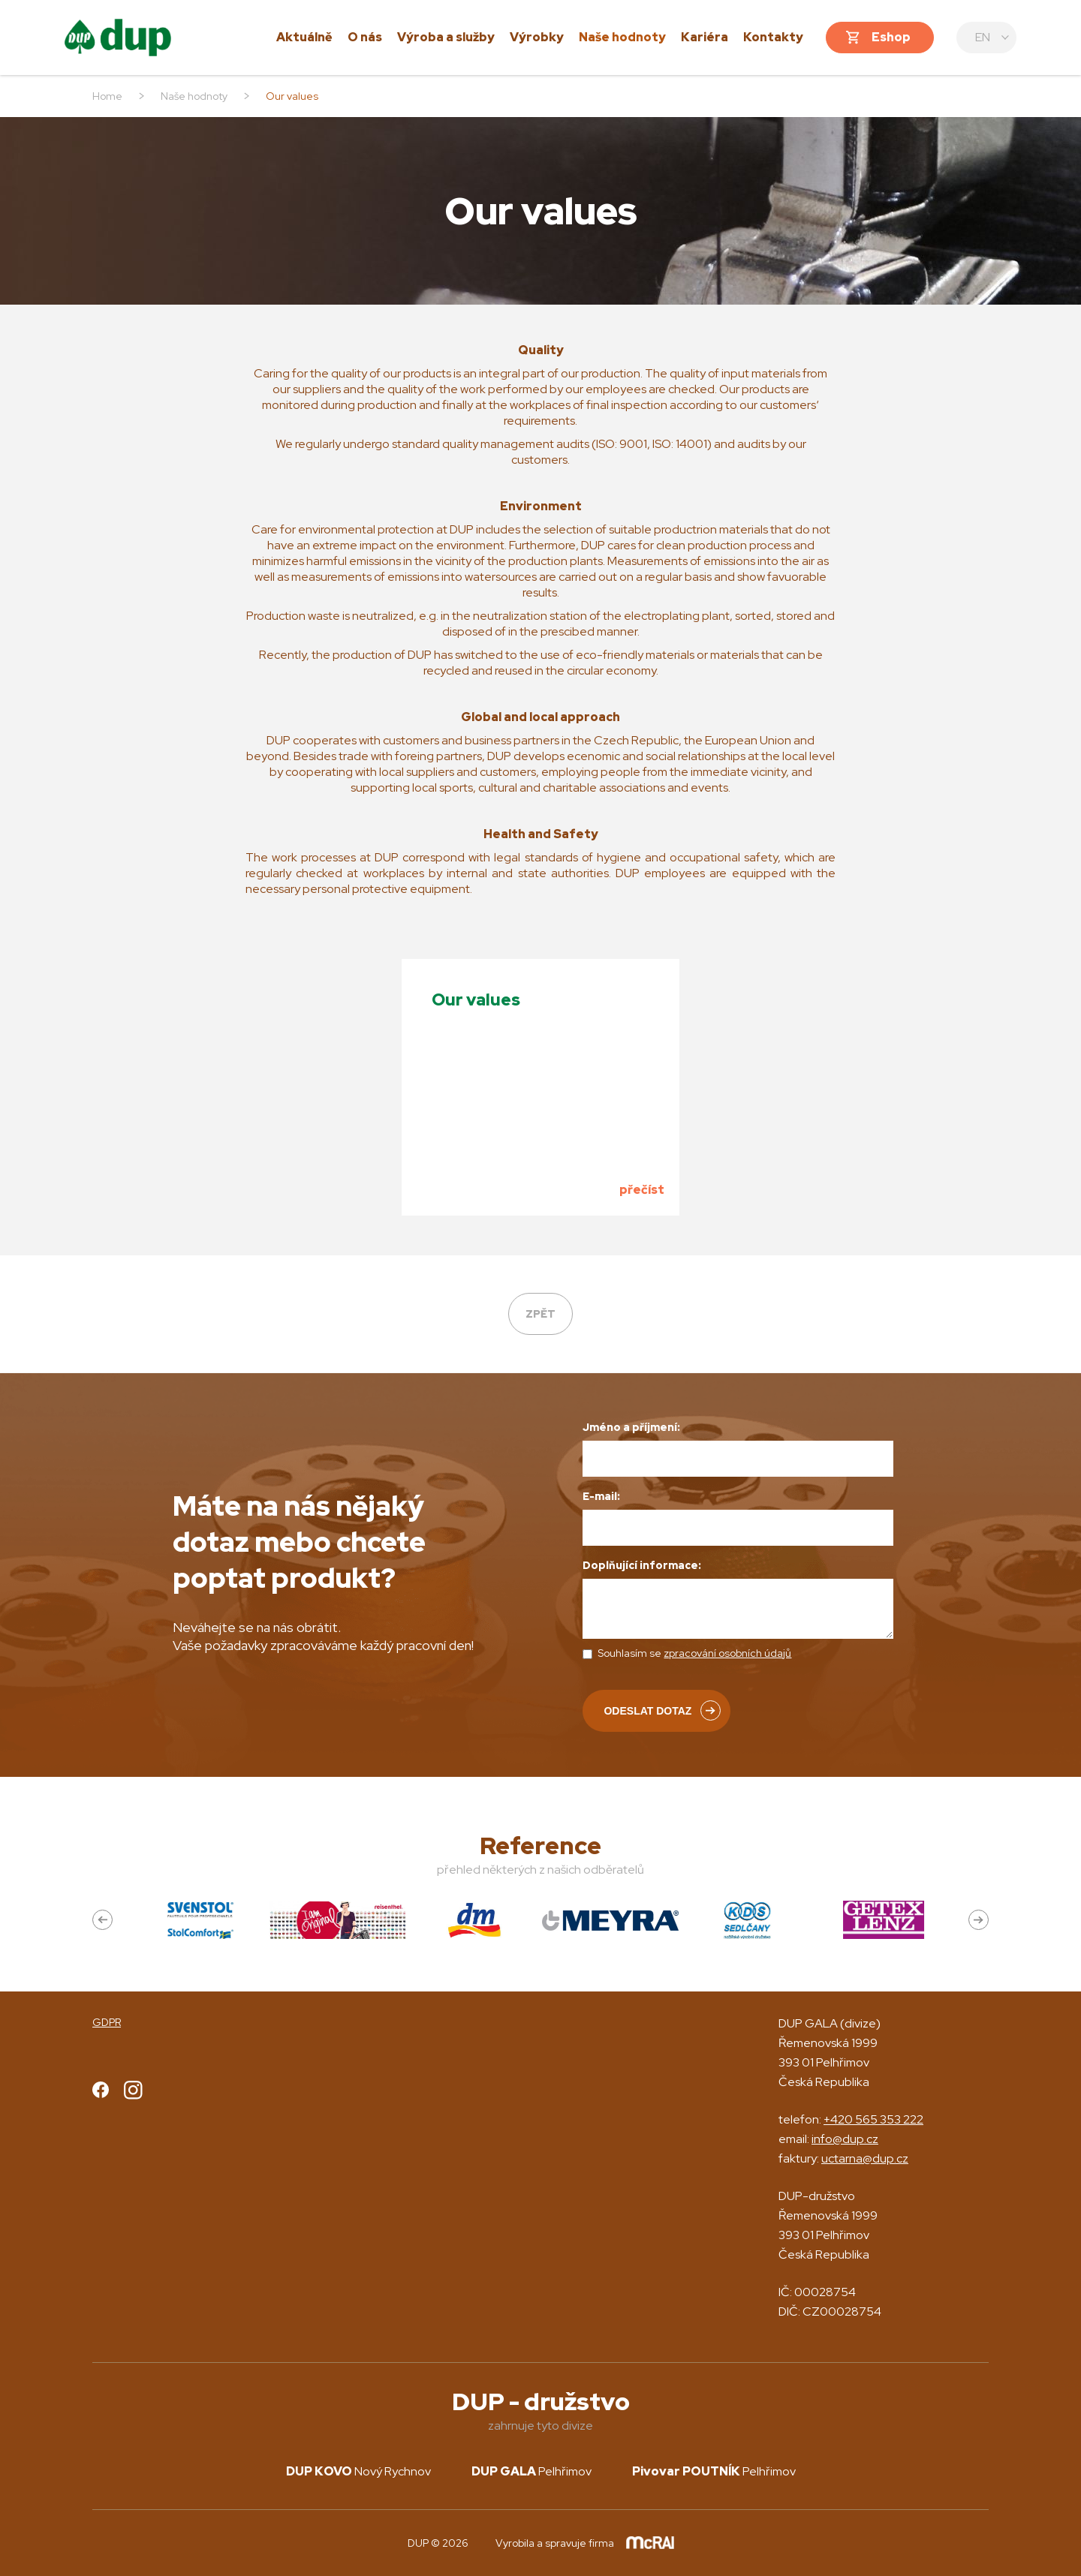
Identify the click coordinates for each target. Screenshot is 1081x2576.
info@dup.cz (845, 2139)
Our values (476, 1000)
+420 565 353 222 (873, 2119)
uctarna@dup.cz (864, 2158)
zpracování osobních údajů (727, 1653)
